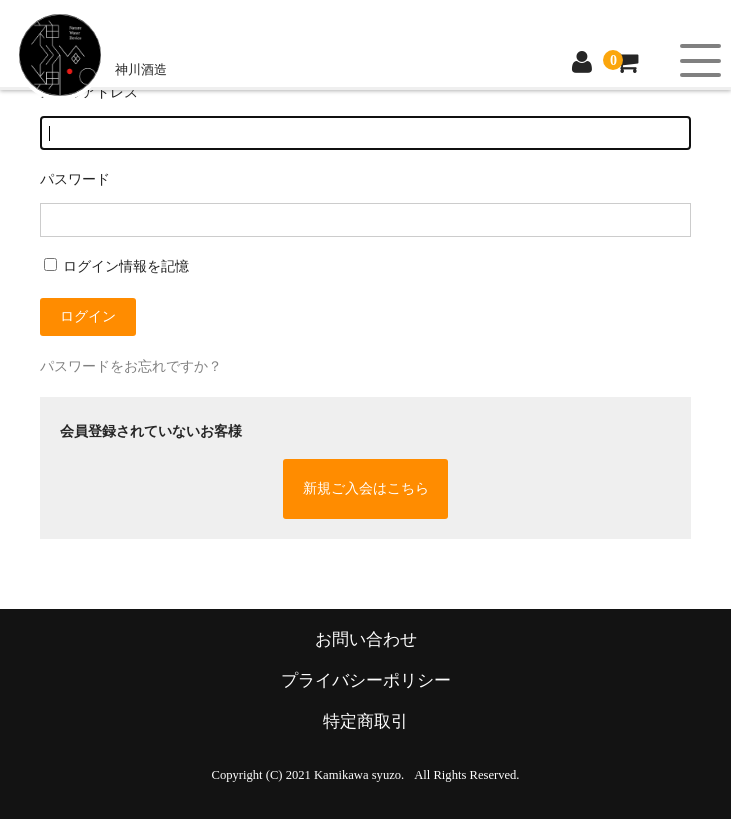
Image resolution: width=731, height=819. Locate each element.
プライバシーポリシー (366, 680)
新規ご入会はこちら (366, 488)
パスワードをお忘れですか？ (131, 366)
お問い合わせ (366, 639)
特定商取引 (365, 721)
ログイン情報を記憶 (117, 266)
